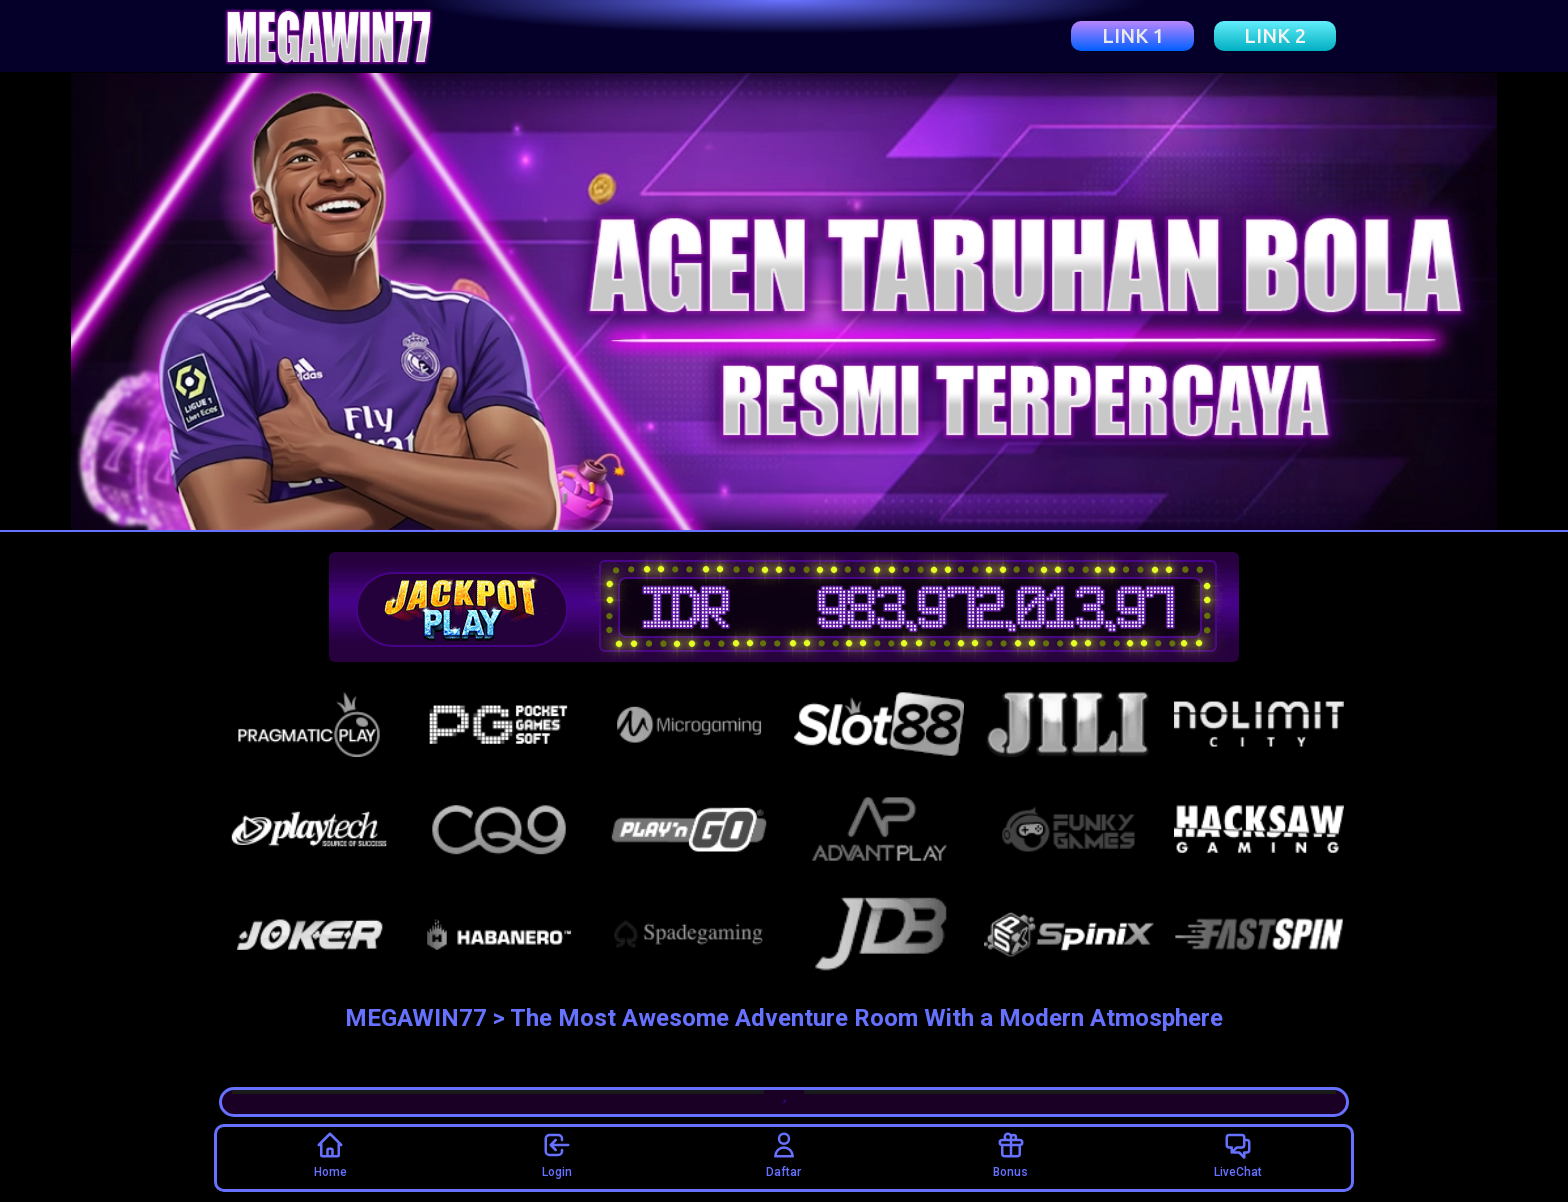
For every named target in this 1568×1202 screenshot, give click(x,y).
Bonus (1010, 1154)
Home (330, 1154)
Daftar (783, 1154)
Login (557, 1154)
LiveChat (1238, 1154)
